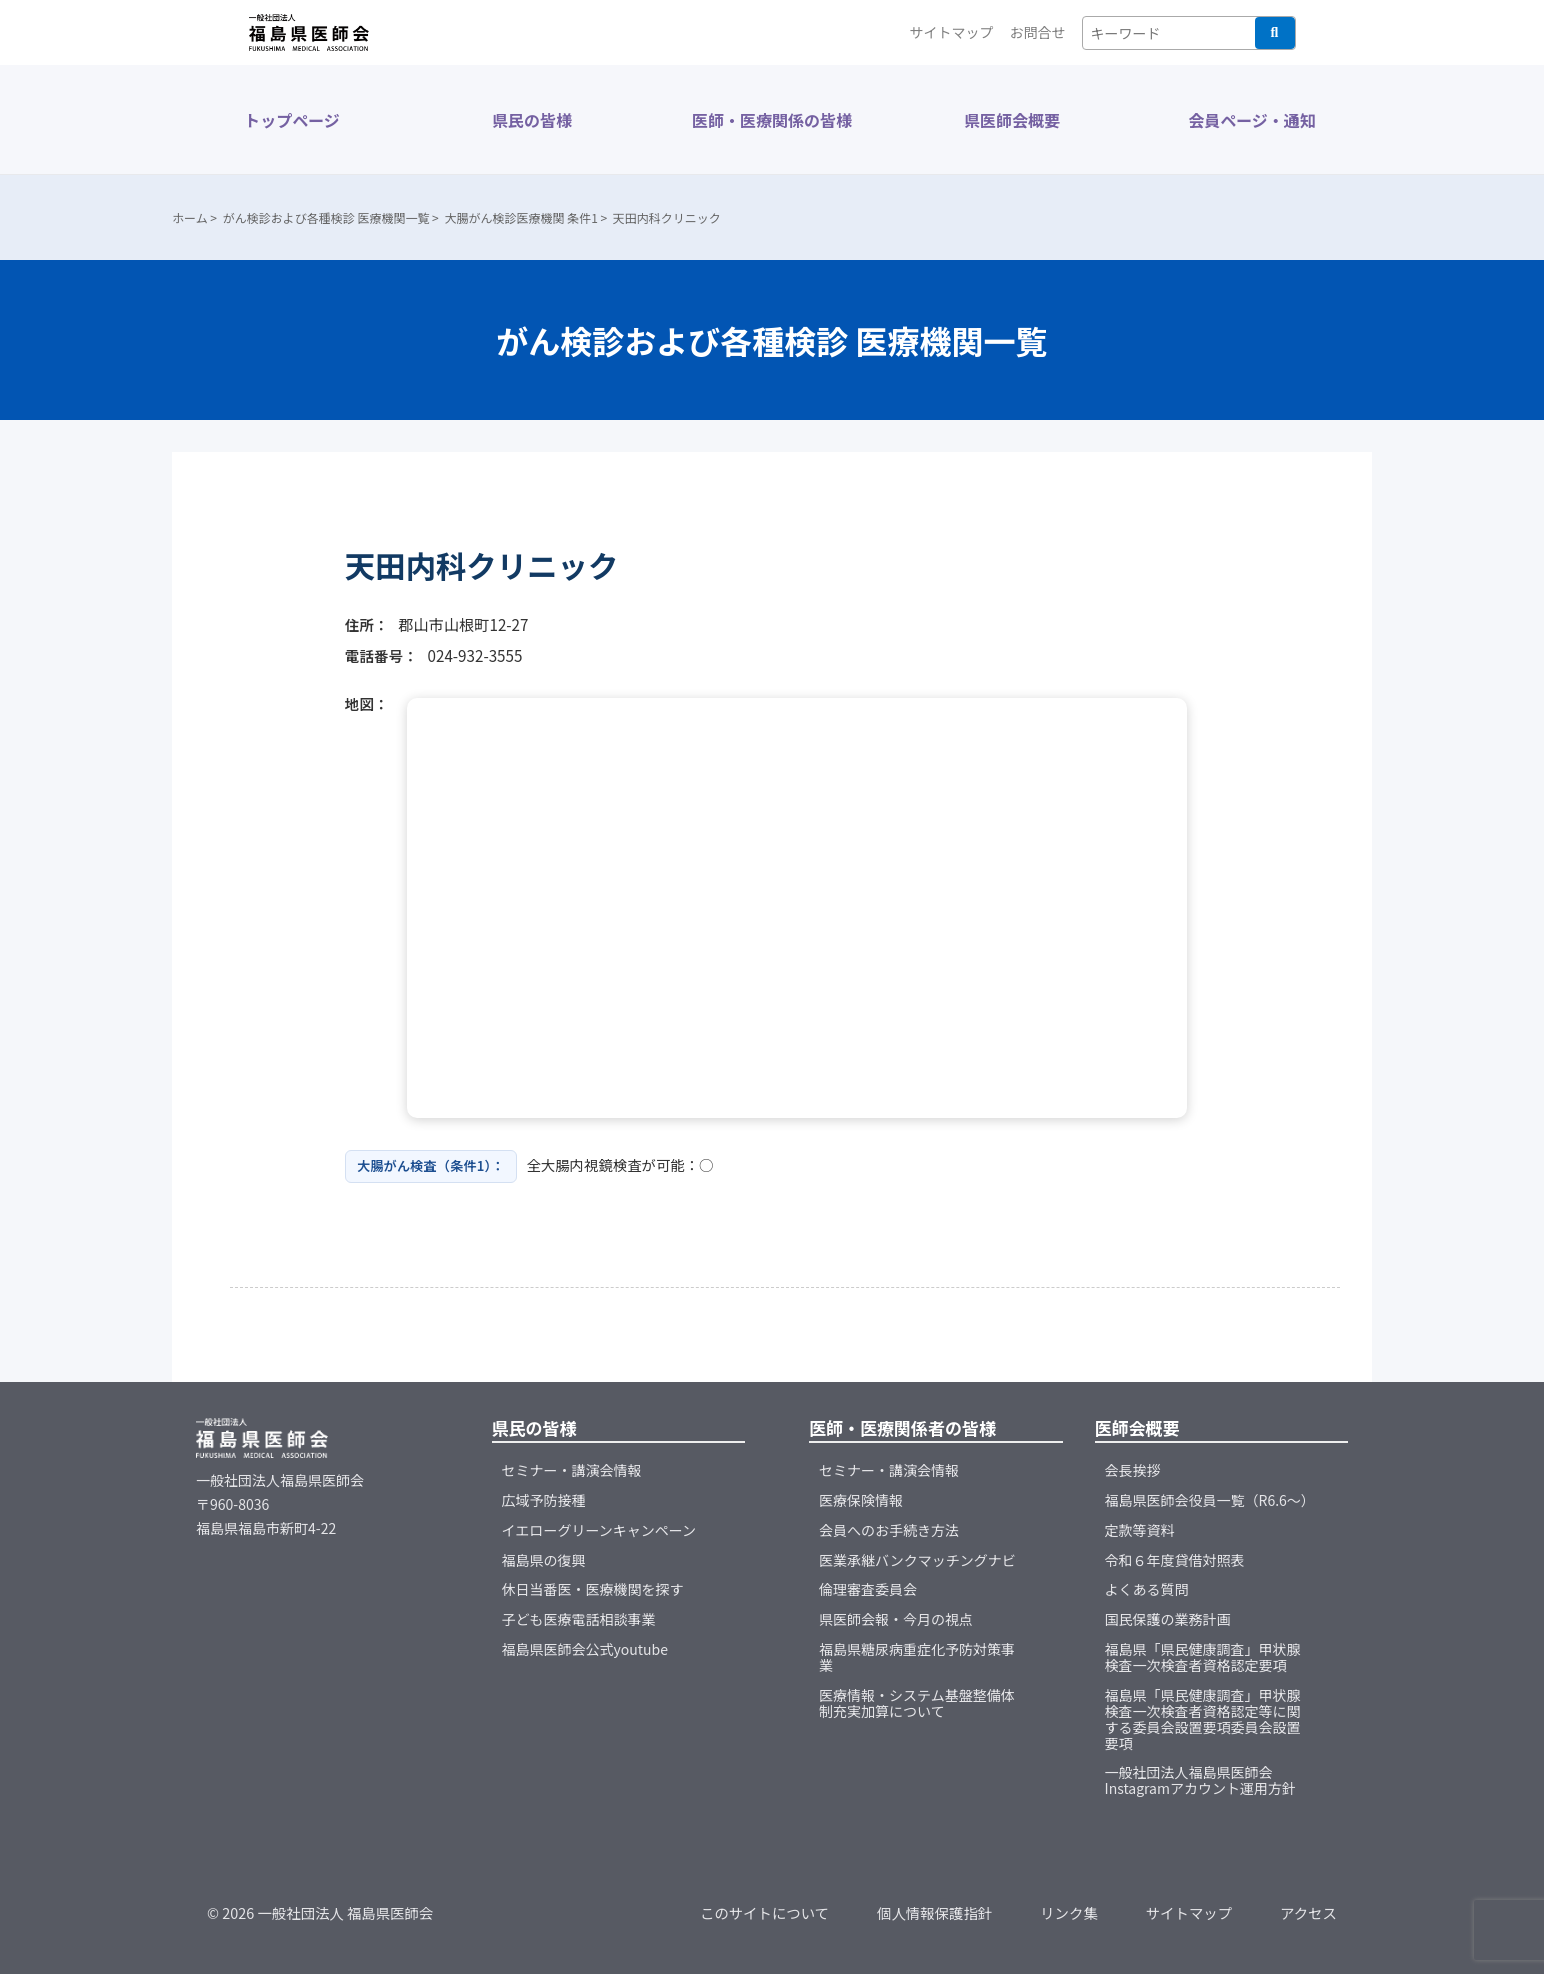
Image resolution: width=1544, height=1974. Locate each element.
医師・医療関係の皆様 (772, 120)
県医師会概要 (1012, 120)
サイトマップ (952, 32)
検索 (1275, 33)
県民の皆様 (532, 120)
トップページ (292, 120)
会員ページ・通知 (1252, 120)
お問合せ (1038, 32)
